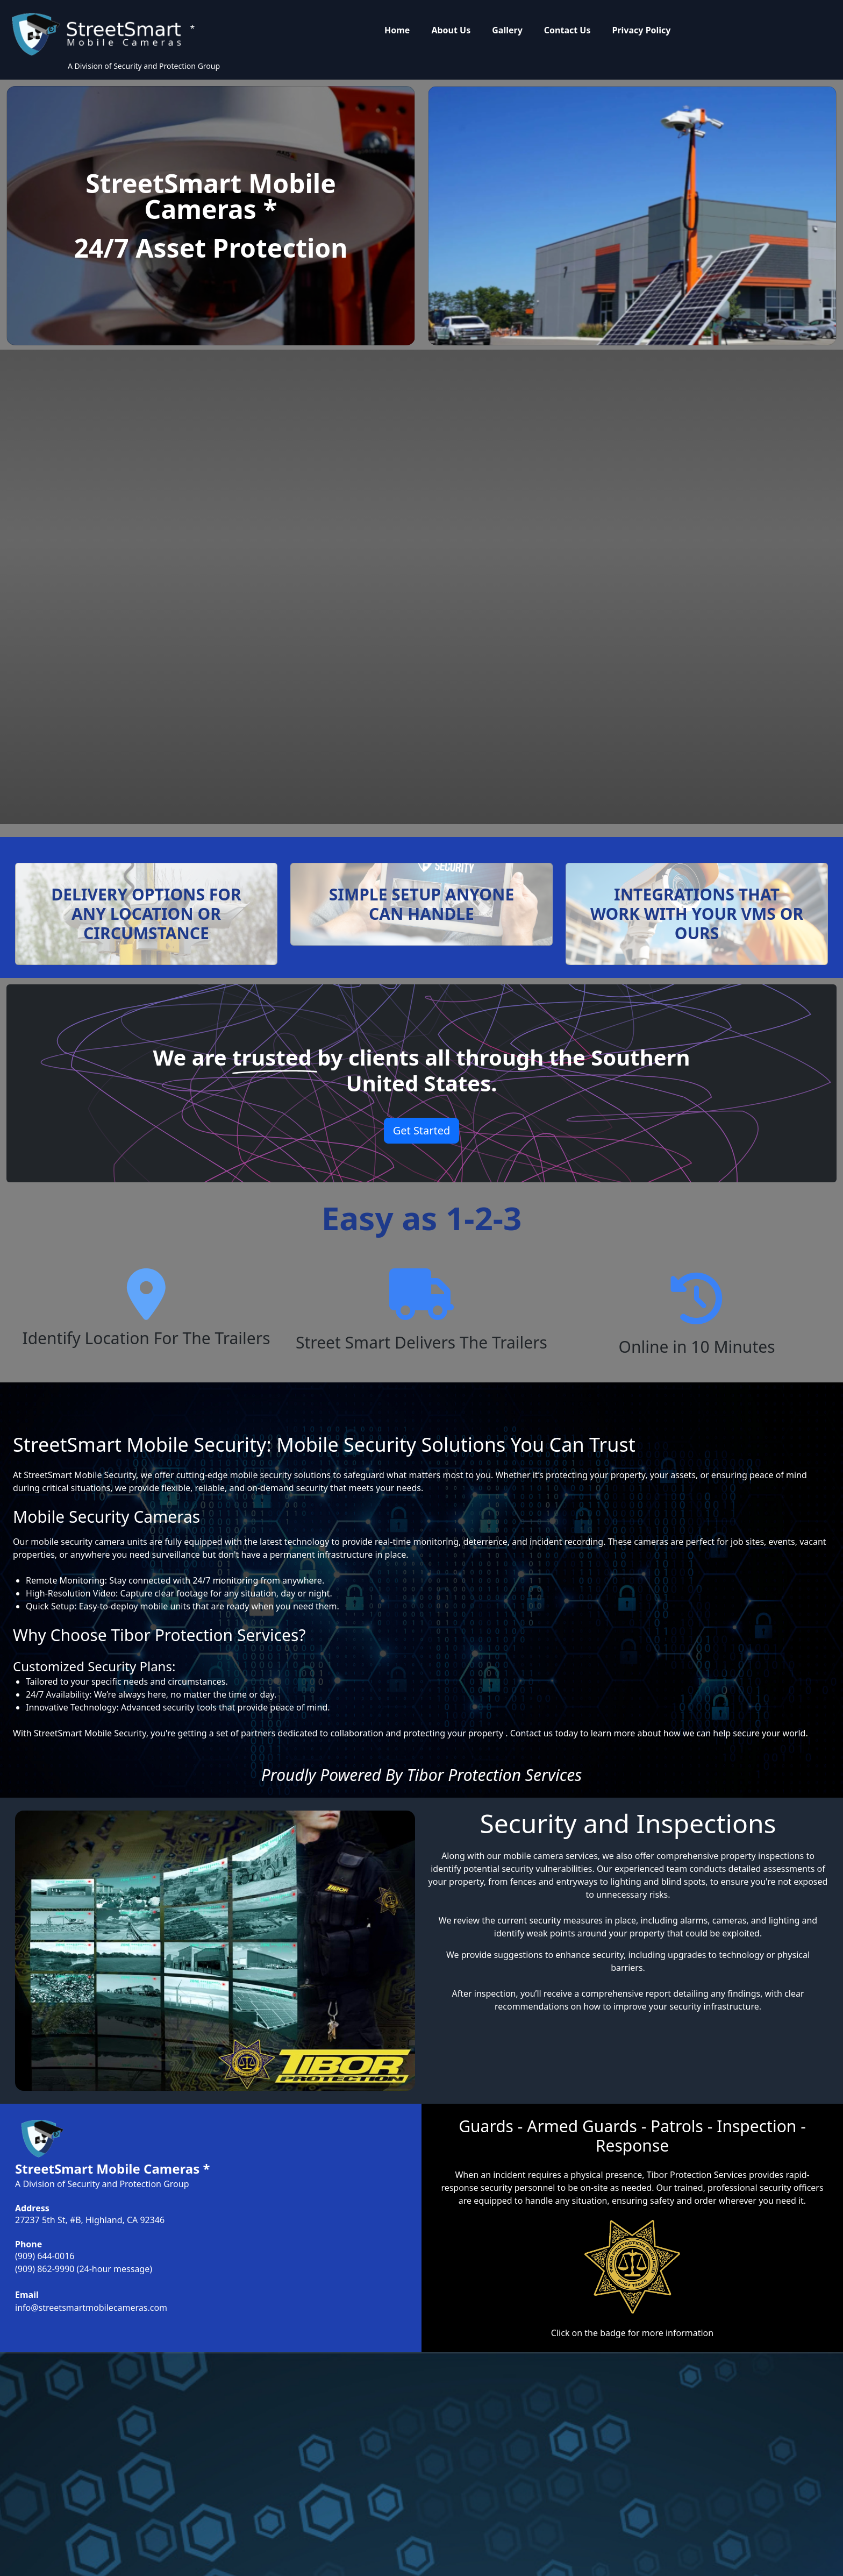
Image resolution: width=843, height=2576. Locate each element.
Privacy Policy (641, 30)
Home (397, 30)
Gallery (507, 30)
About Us (450, 30)
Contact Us (567, 30)
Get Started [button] (422, 1130)
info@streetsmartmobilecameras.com (91, 2308)
